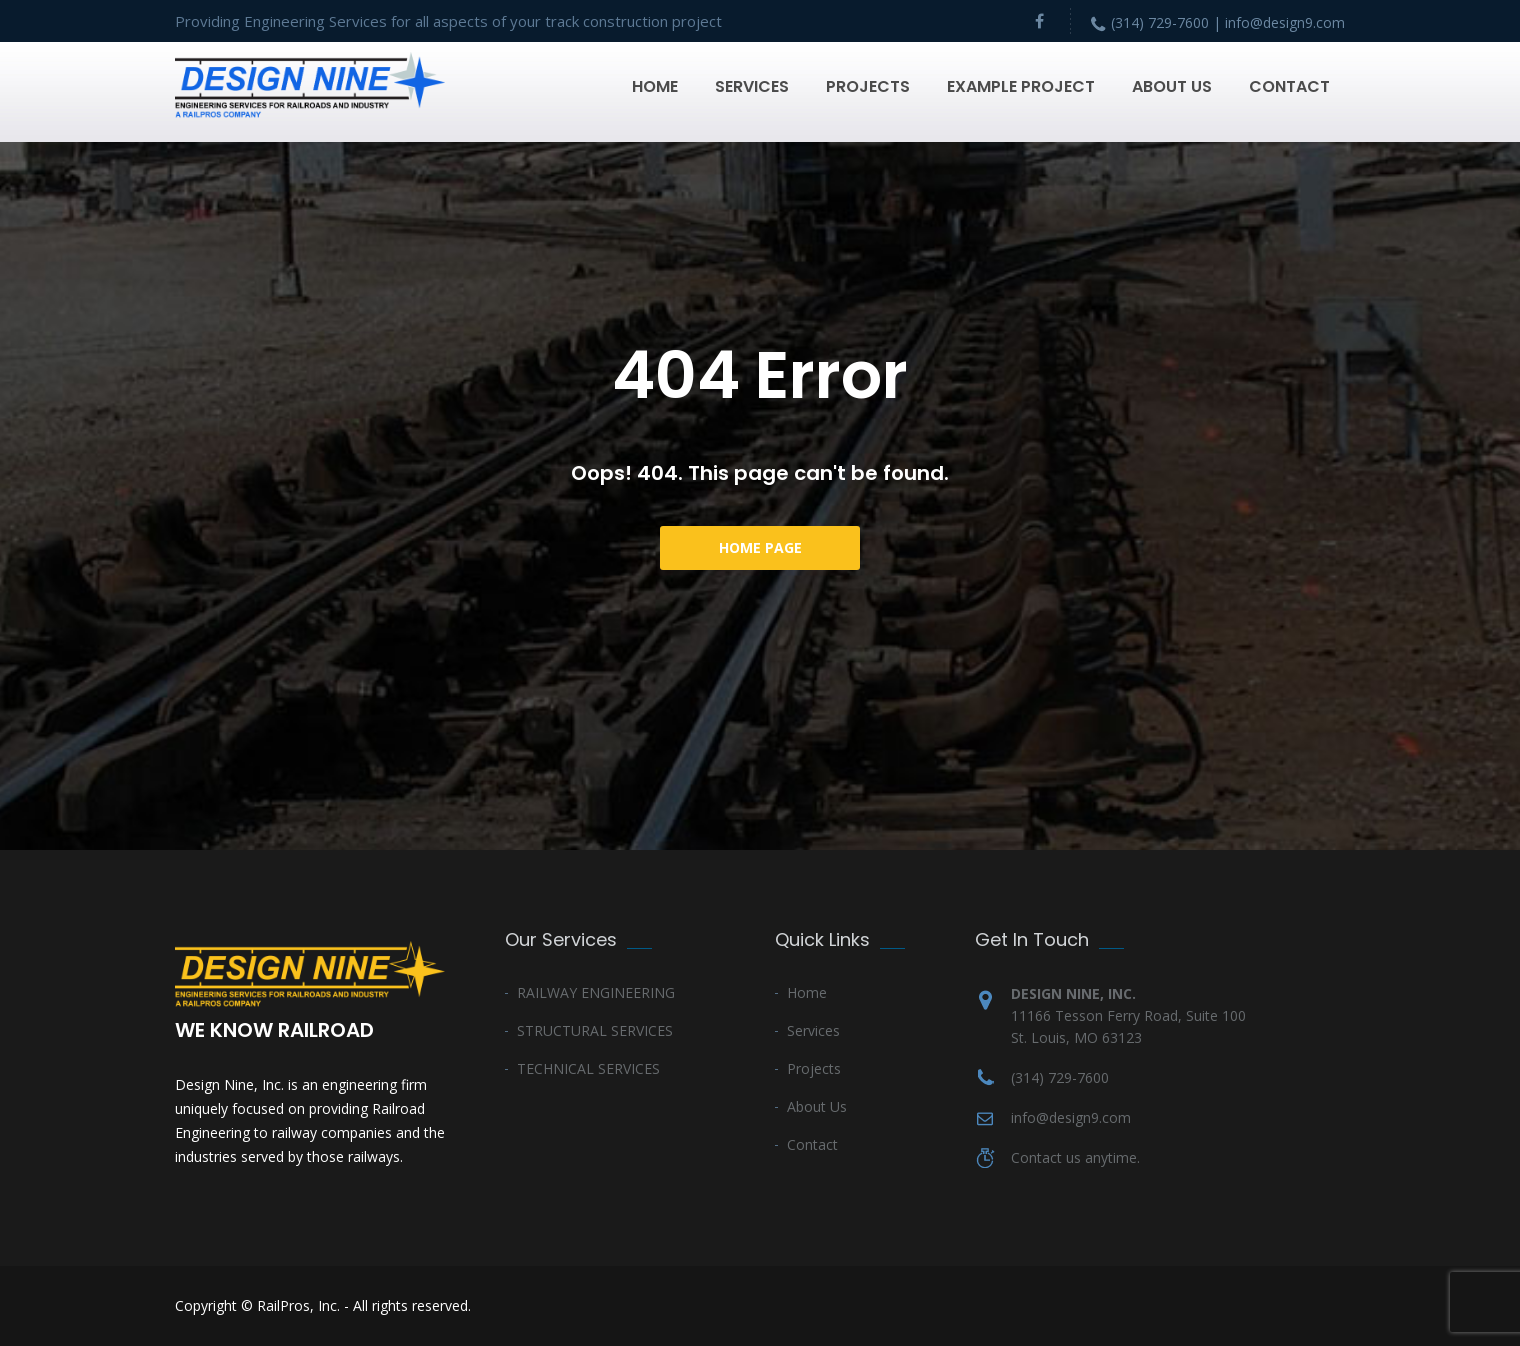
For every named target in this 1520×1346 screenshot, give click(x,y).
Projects (868, 86)
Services (752, 86)
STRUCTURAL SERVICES (595, 1030)
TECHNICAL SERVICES (588, 1068)
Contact (1289, 86)
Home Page (760, 547)
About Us (1172, 86)
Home (655, 86)
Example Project (1021, 86)
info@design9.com (1071, 1117)
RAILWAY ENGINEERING (596, 992)
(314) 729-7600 (1060, 1077)
